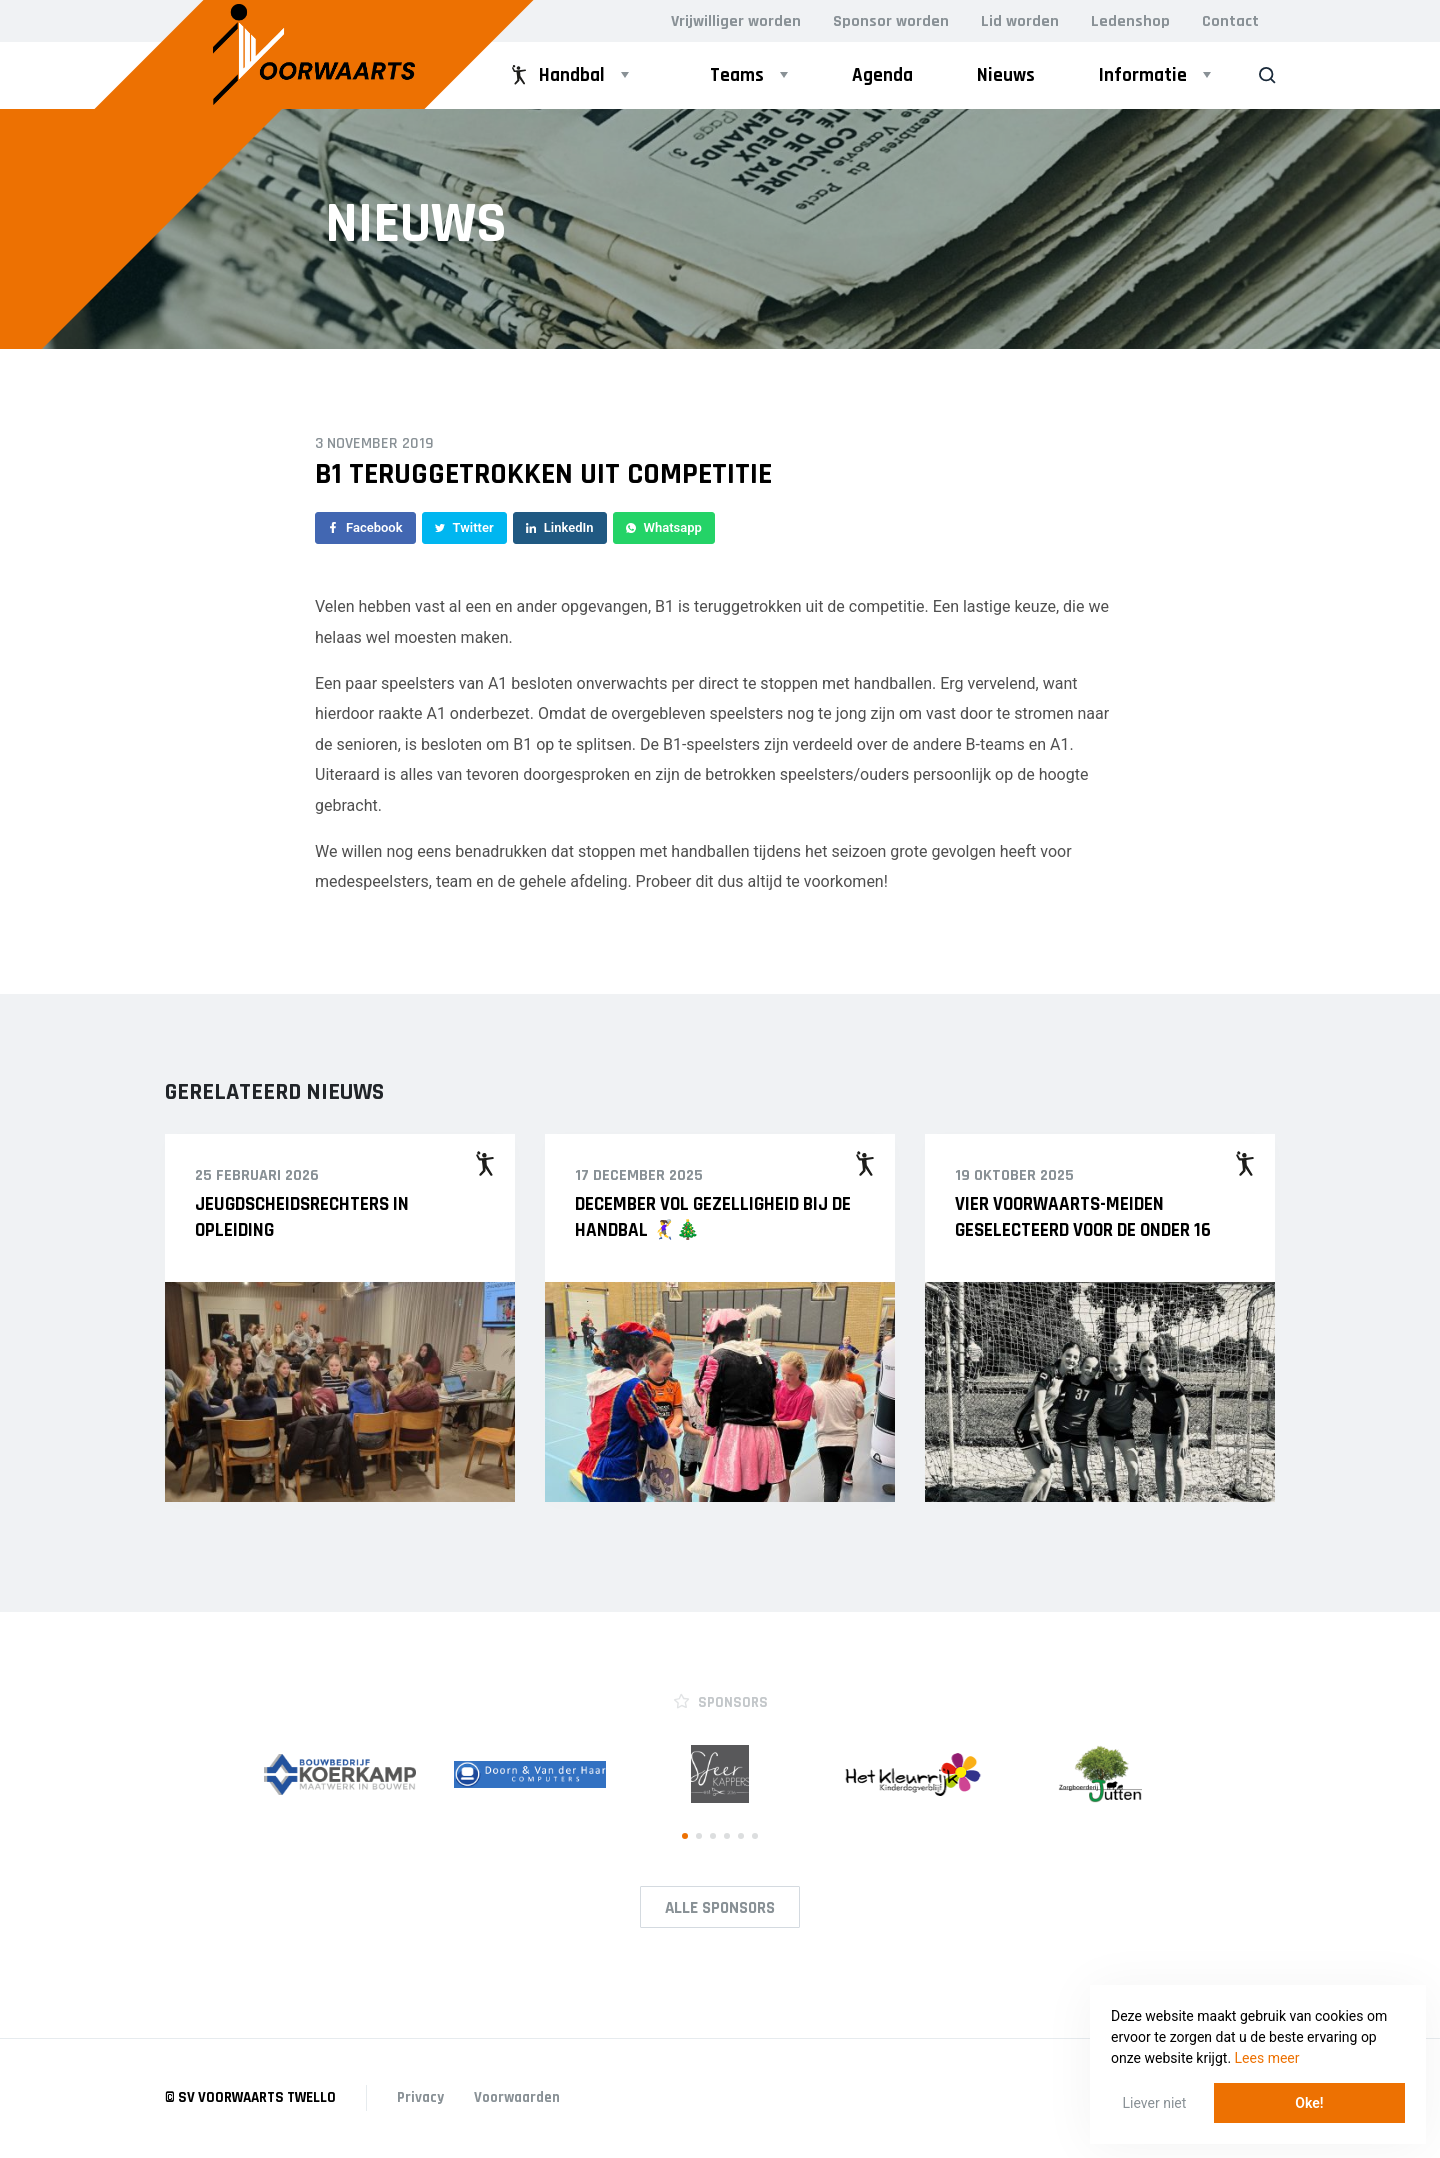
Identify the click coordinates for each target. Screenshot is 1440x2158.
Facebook (365, 527)
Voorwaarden (517, 2097)
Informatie (1143, 75)
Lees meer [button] (1267, 2058)
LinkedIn (560, 527)
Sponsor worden (891, 21)
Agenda (882, 75)
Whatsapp (664, 527)
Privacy (420, 2097)
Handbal (556, 75)
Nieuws (1006, 75)
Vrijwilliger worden (736, 21)
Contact (1230, 21)
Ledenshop (1130, 21)
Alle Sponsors (720, 1908)
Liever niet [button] (1155, 2103)
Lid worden (1020, 21)
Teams (737, 75)
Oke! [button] (1309, 2103)
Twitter (464, 527)
